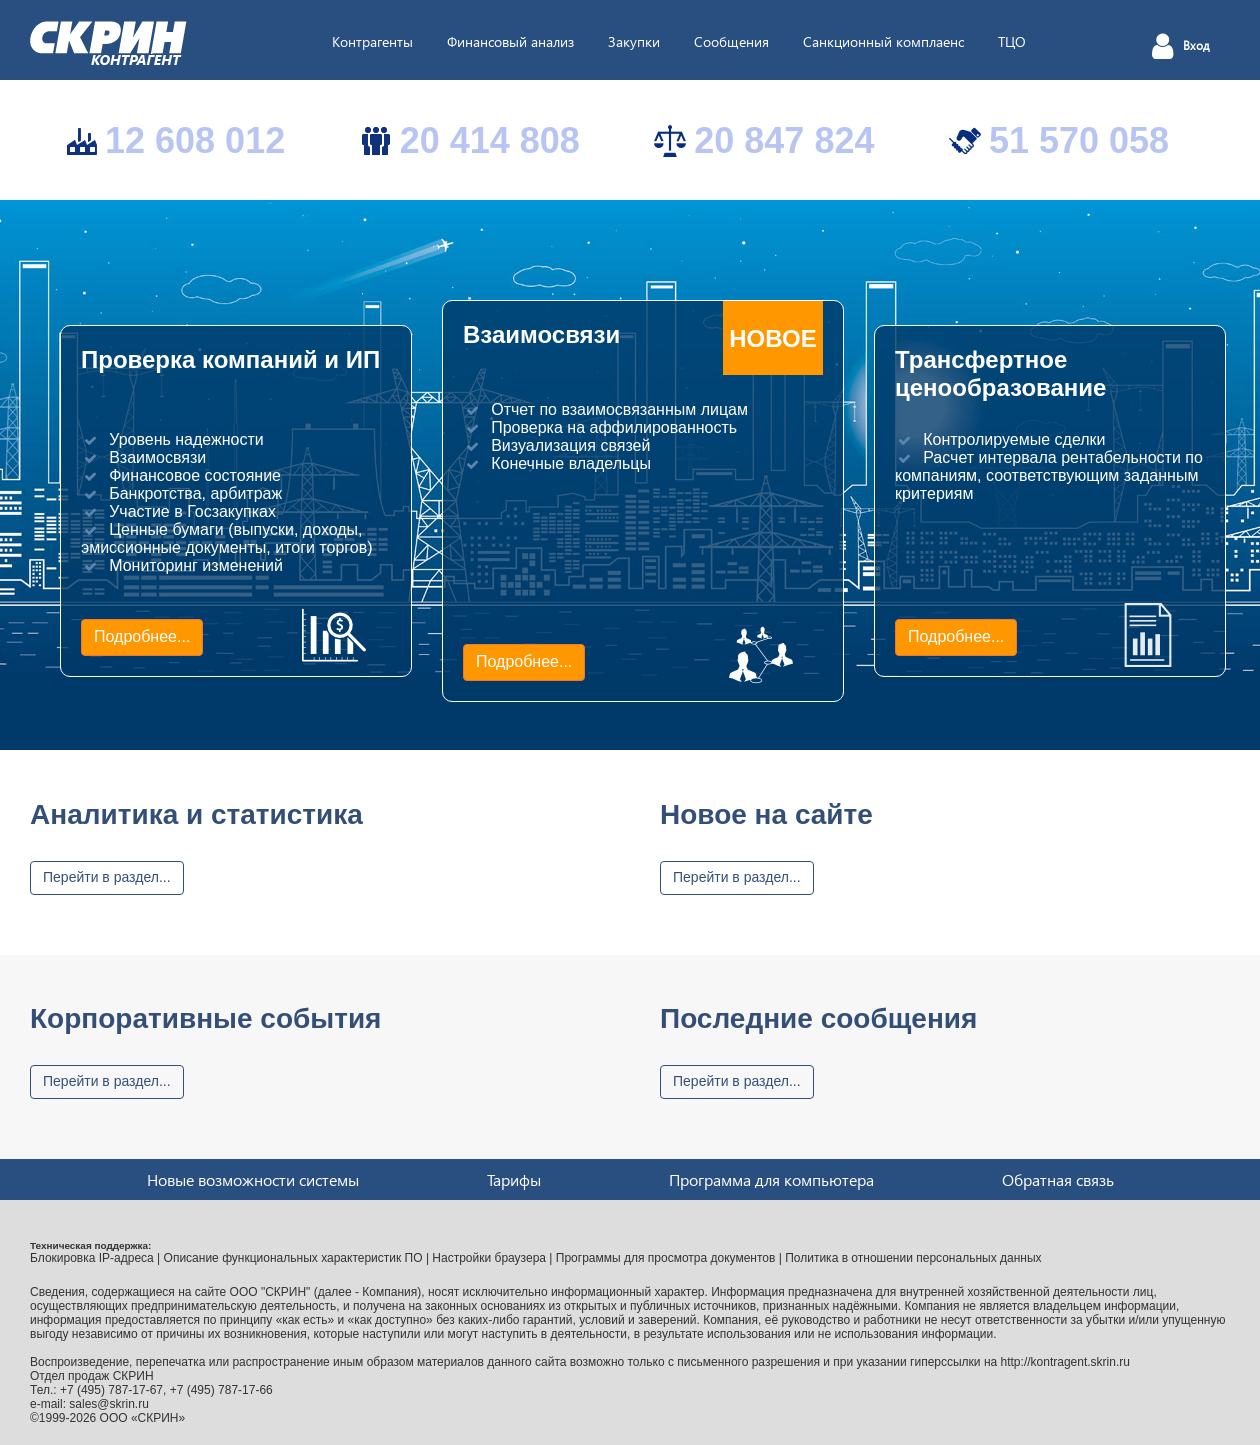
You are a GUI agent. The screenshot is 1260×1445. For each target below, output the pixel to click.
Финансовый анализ (510, 41)
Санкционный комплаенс (883, 41)
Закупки (634, 41)
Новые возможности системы (253, 1179)
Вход (1196, 46)
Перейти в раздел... (107, 877)
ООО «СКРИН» (143, 1418)
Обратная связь (1058, 1179)
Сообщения (731, 41)
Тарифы (514, 1179)
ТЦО (1012, 41)
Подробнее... (142, 636)
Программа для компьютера (771, 1179)
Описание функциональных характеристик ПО (293, 1258)
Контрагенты (372, 41)
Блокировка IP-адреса (92, 1258)
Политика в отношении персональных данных (913, 1258)
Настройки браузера (489, 1258)
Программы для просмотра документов (666, 1258)
